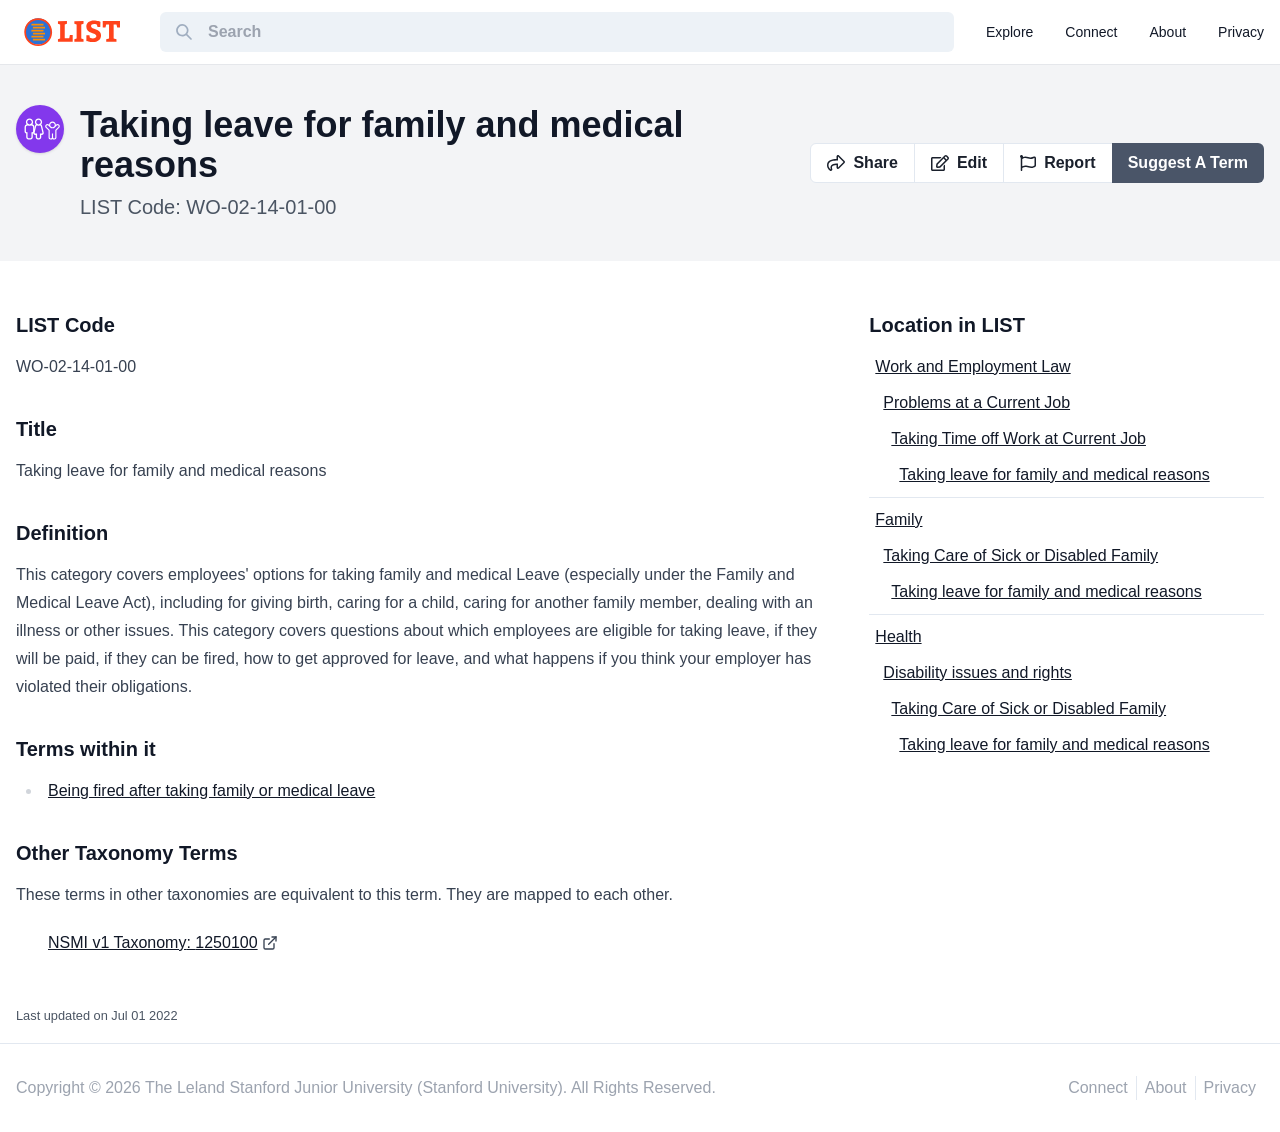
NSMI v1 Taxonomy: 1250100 (153, 942)
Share (862, 162)
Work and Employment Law (972, 366)
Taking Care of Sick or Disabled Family (1020, 555)
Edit (959, 162)
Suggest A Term (1188, 162)
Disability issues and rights (977, 672)
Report (1058, 162)
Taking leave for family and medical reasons (1054, 474)
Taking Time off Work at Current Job (1018, 438)
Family (898, 519)
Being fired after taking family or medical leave (211, 790)
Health (898, 636)
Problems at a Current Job (976, 402)
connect (1091, 32)
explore (1009, 32)
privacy (1241, 32)
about (1168, 32)
